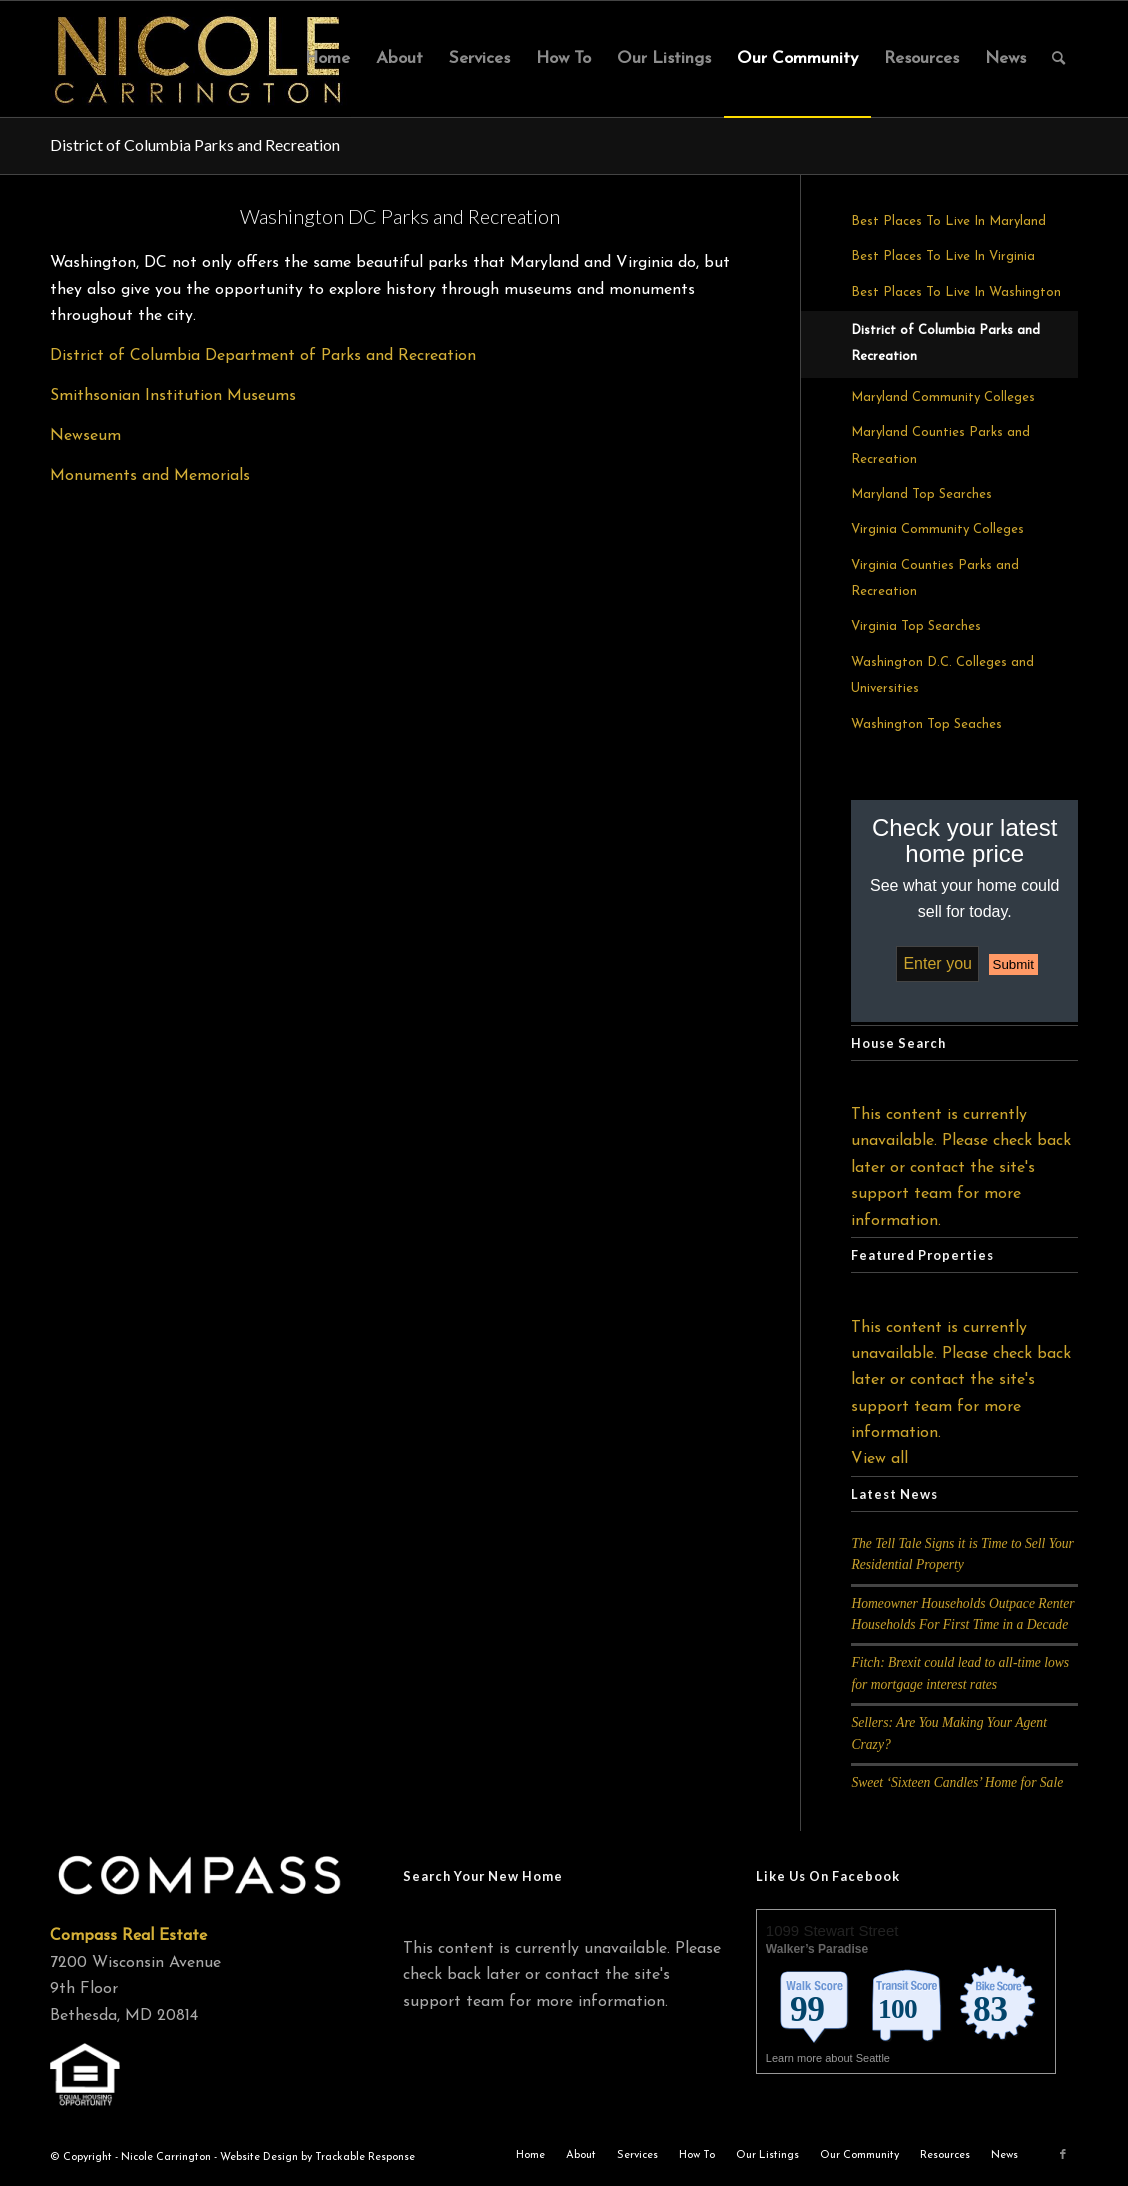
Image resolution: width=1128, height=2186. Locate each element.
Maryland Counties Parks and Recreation (940, 445)
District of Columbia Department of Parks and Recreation (263, 356)
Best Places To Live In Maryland (948, 221)
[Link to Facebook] (1063, 2155)
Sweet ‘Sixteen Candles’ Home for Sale (957, 1782)
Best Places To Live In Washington (956, 292)
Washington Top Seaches (926, 724)
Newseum (85, 436)
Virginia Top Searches (916, 626)
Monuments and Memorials (150, 476)
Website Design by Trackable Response (317, 2157)
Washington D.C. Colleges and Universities (942, 675)
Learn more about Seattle (829, 2058)
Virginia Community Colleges (937, 529)
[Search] (1058, 59)
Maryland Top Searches (921, 494)
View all (879, 1459)
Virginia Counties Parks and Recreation (935, 578)
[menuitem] (327, 59)
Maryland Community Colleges (943, 397)
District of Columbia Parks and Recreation (195, 144)
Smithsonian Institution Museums (173, 396)
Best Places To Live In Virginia (943, 256)
